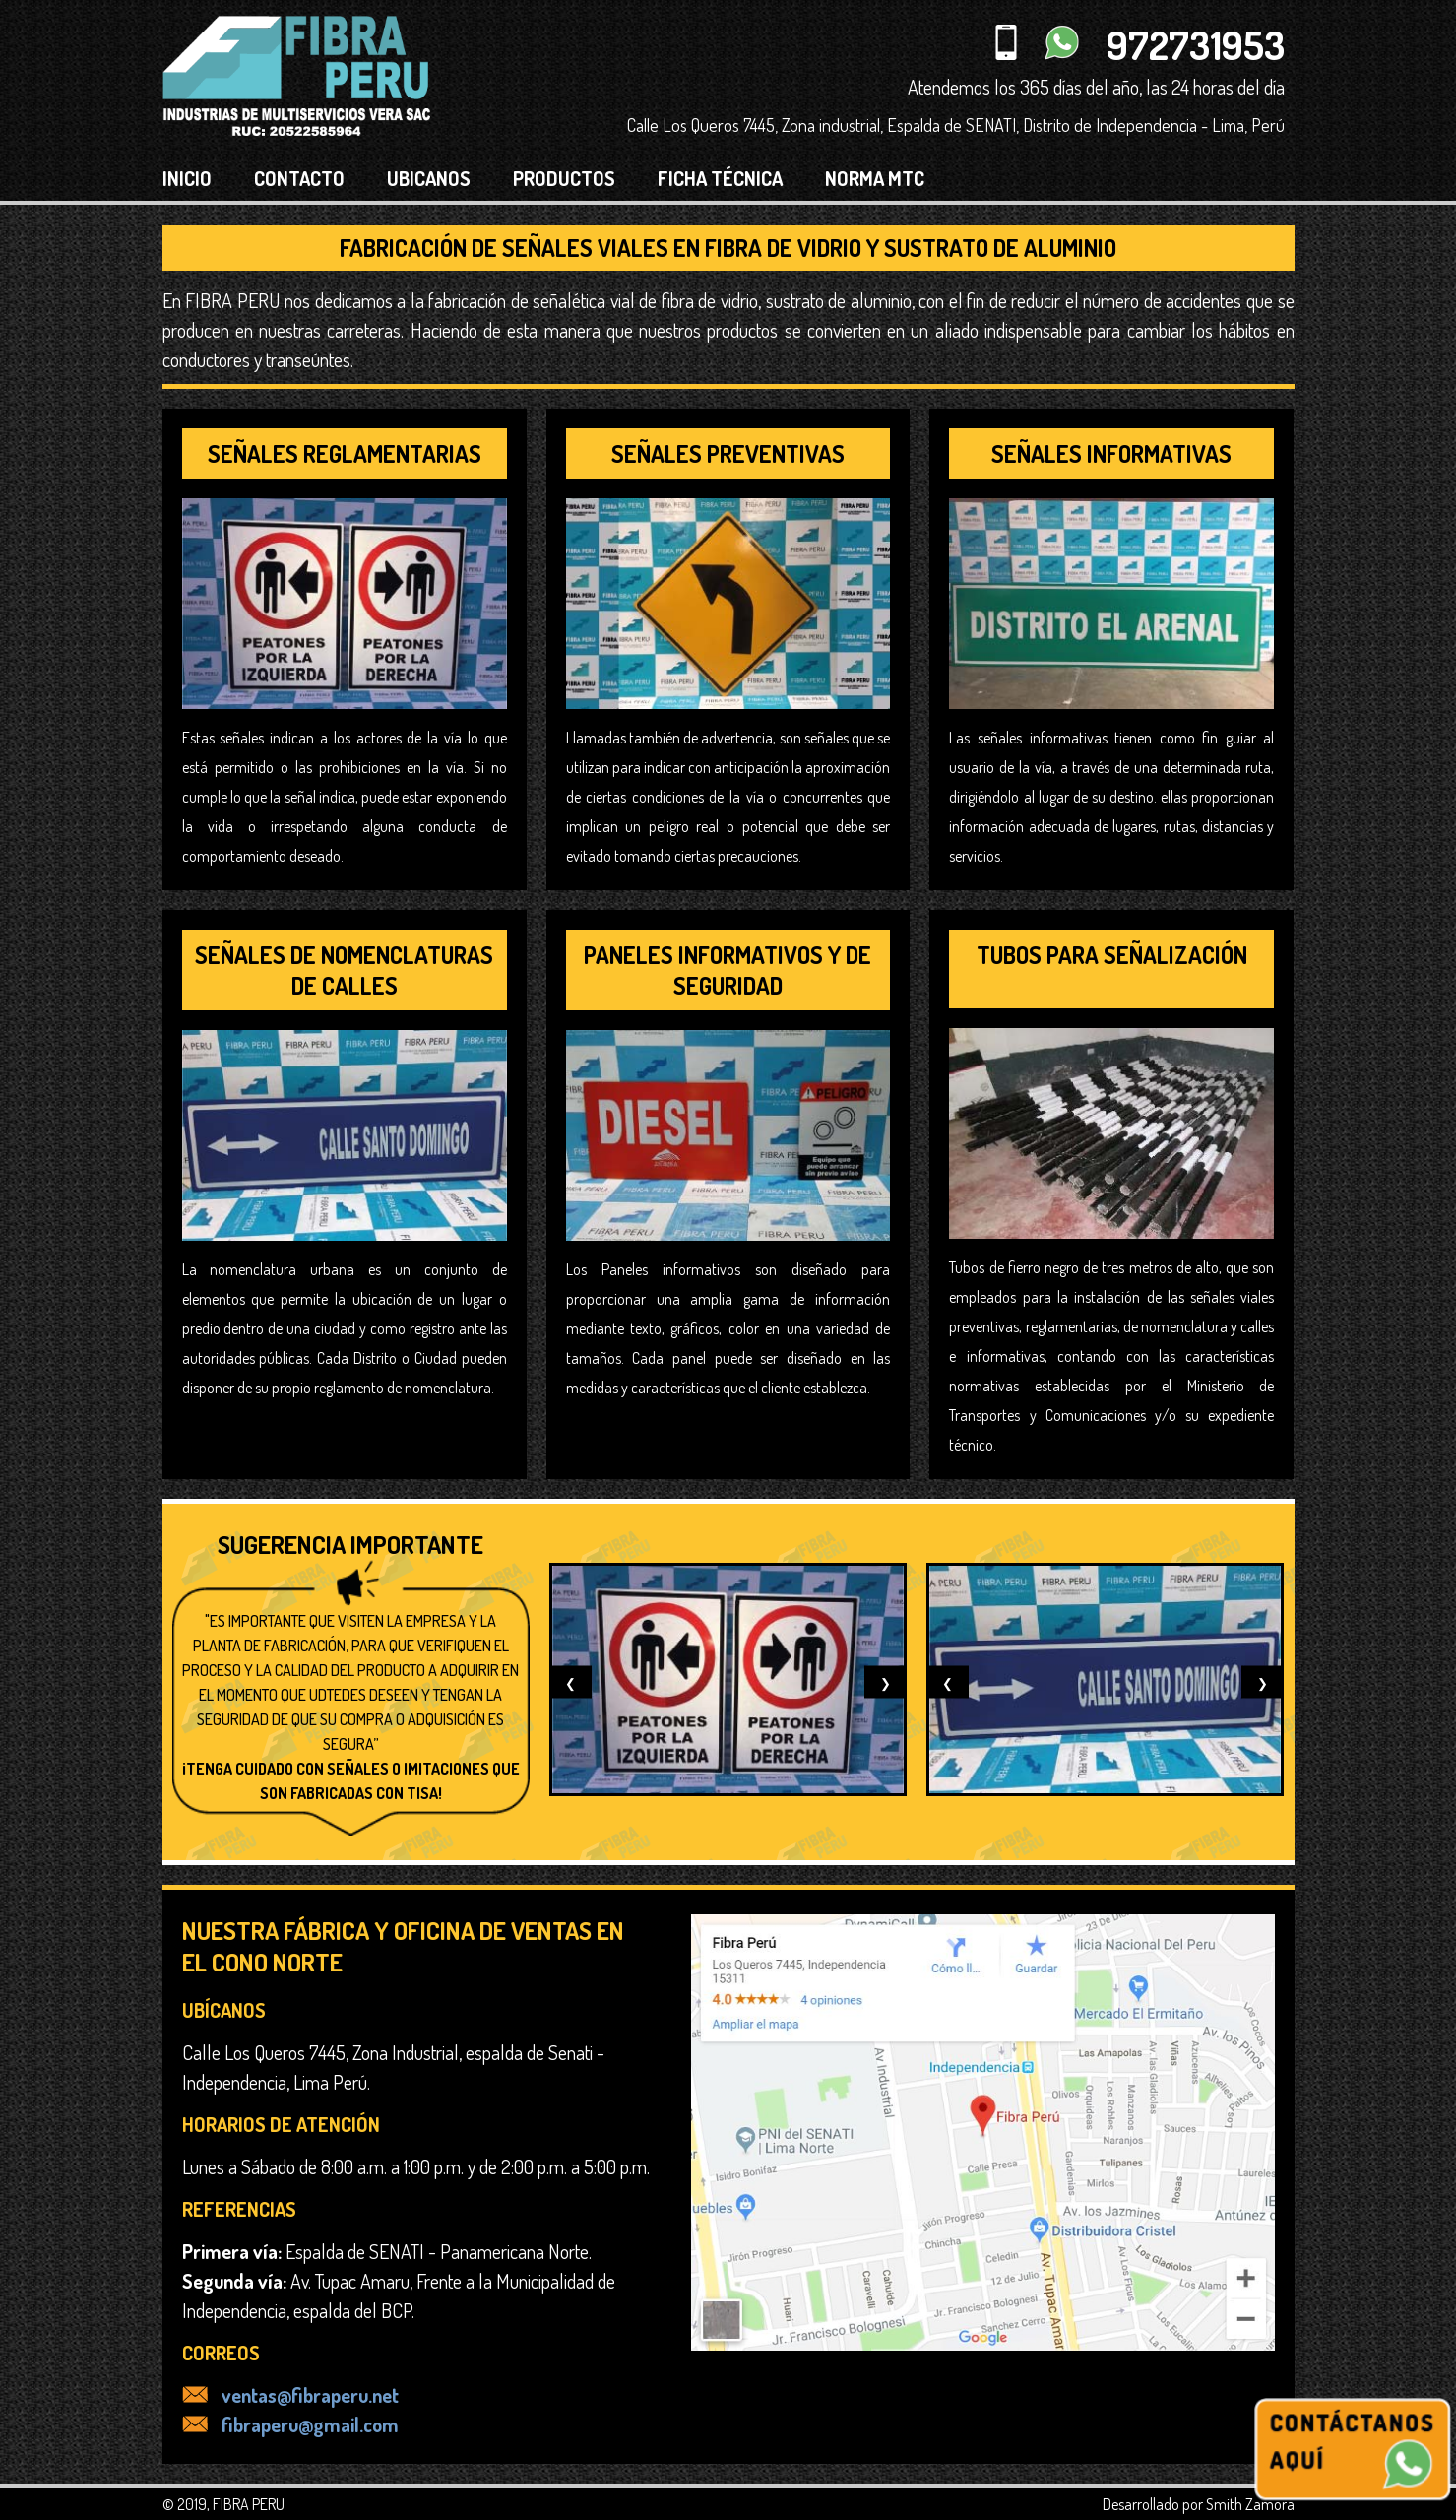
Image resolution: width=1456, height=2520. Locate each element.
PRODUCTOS (564, 178)
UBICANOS (429, 178)
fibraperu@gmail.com (290, 2424)
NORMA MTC (874, 178)
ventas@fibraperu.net (290, 2395)
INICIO (187, 178)
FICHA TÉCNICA (720, 178)
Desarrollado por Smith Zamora (1199, 2504)
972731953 (1196, 44)
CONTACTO (299, 178)
